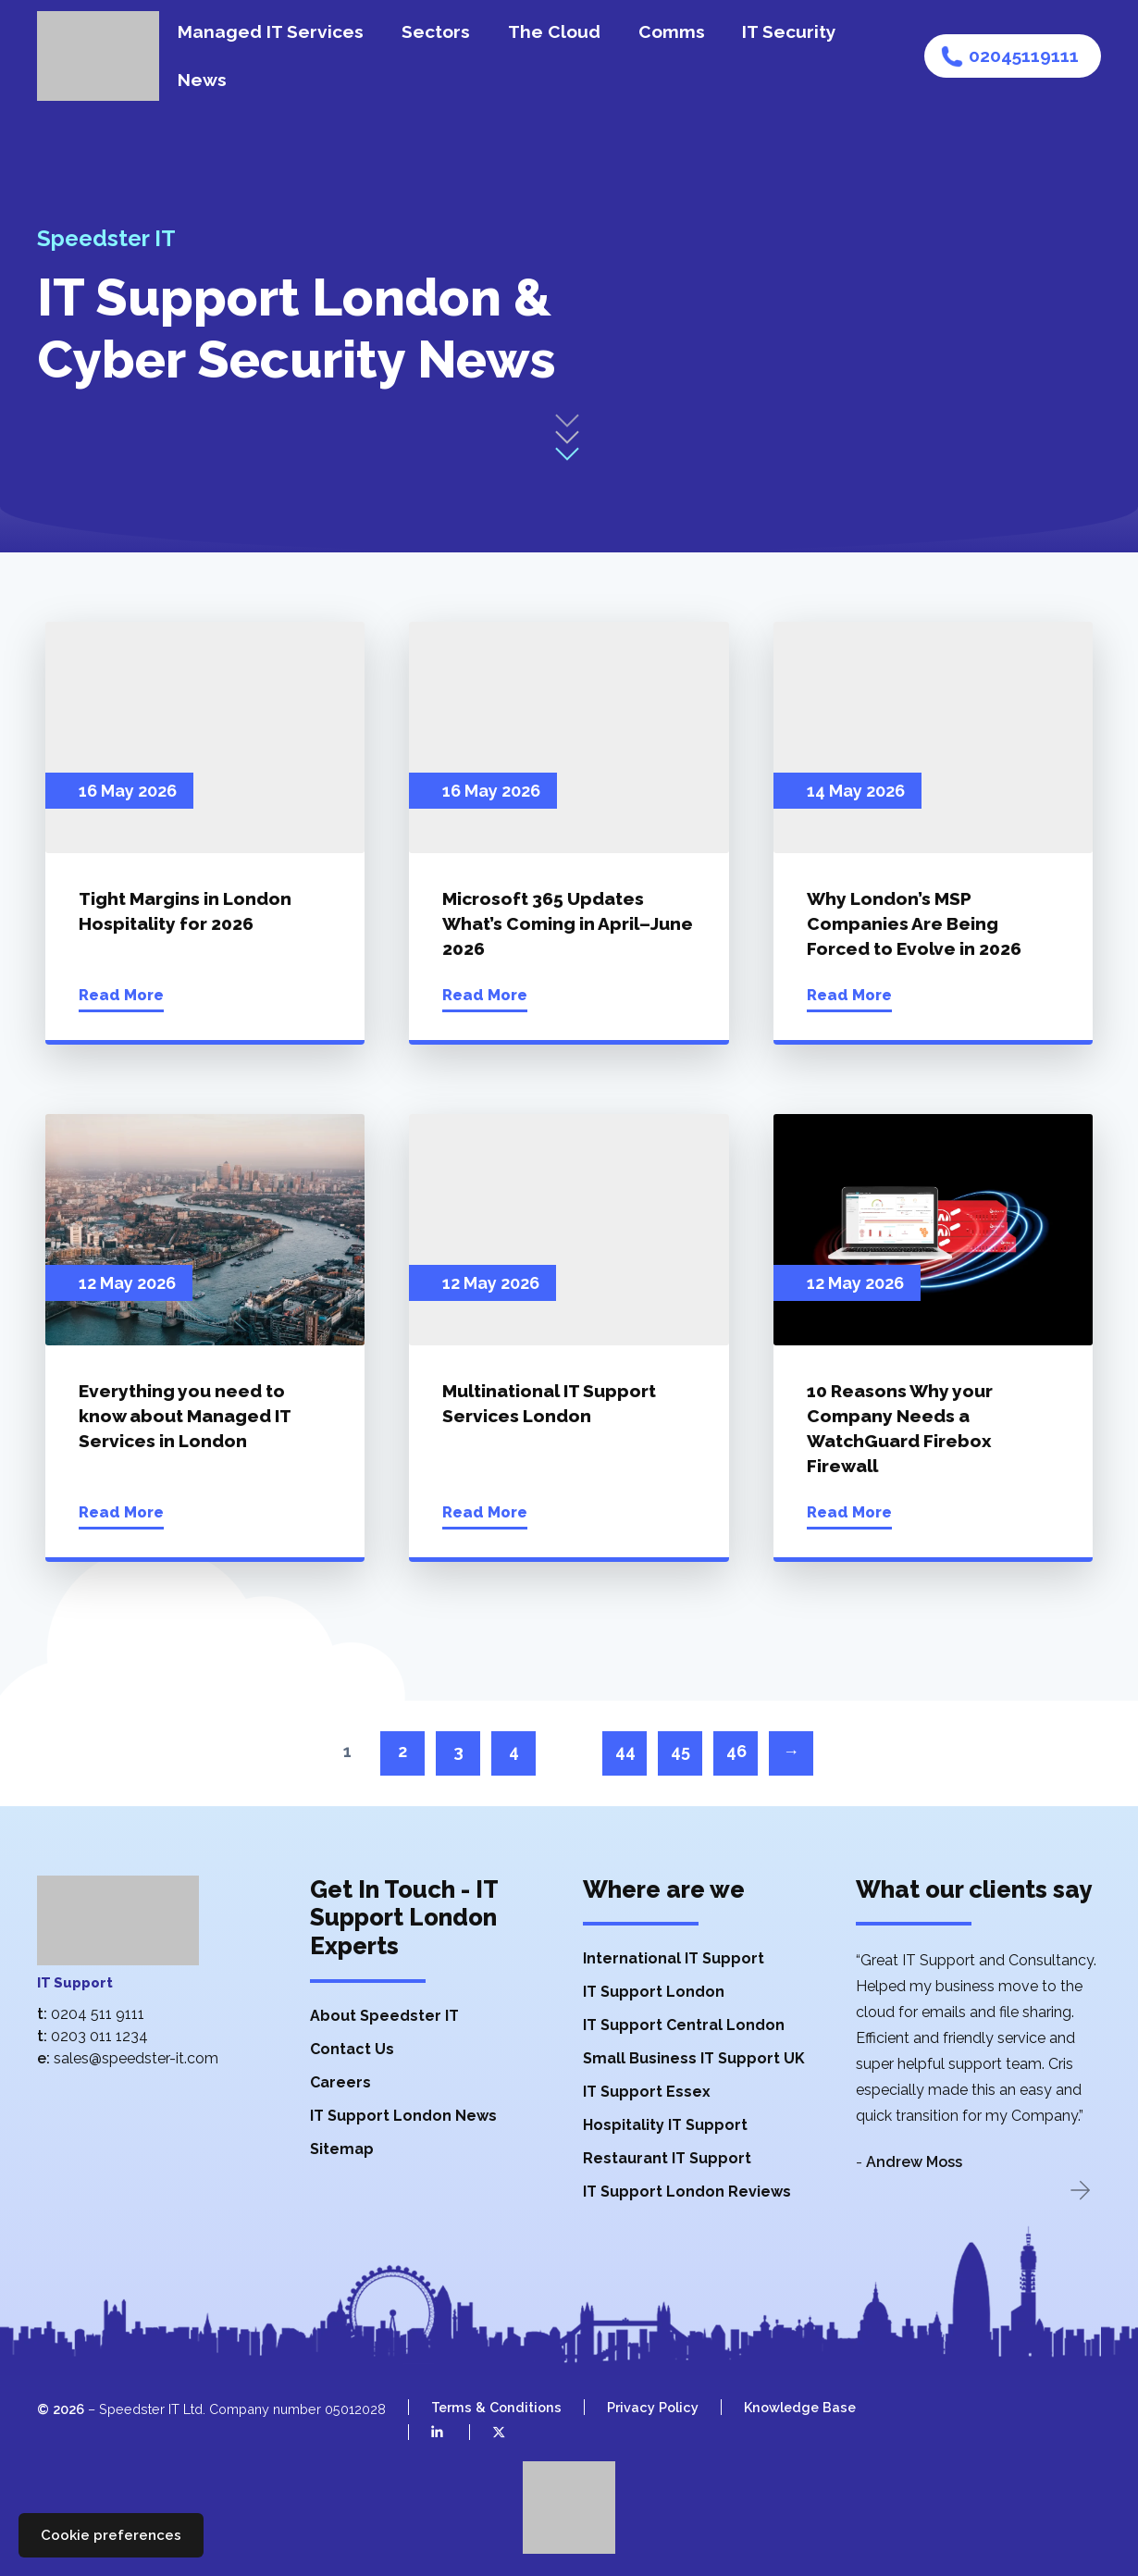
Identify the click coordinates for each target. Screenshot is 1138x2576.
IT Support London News (403, 2115)
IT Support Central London (684, 2025)
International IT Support (673, 1958)
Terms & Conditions (496, 2407)
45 (680, 1751)
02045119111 (1024, 55)
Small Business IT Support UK (694, 2058)
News (202, 79)
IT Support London (653, 1991)
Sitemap (342, 2149)
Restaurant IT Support (667, 2158)
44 (625, 1751)
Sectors (436, 31)
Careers (340, 2082)
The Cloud (554, 31)
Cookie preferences (111, 2535)
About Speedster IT (384, 2016)
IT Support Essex (647, 2091)
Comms (671, 31)
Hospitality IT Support (665, 2125)
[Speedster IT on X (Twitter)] (487, 2432)
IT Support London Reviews (687, 2191)
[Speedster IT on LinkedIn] (425, 2432)
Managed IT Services (271, 31)
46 (736, 1751)
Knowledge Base (800, 2407)
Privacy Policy (653, 2407)
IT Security (789, 31)
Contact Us (352, 2049)
